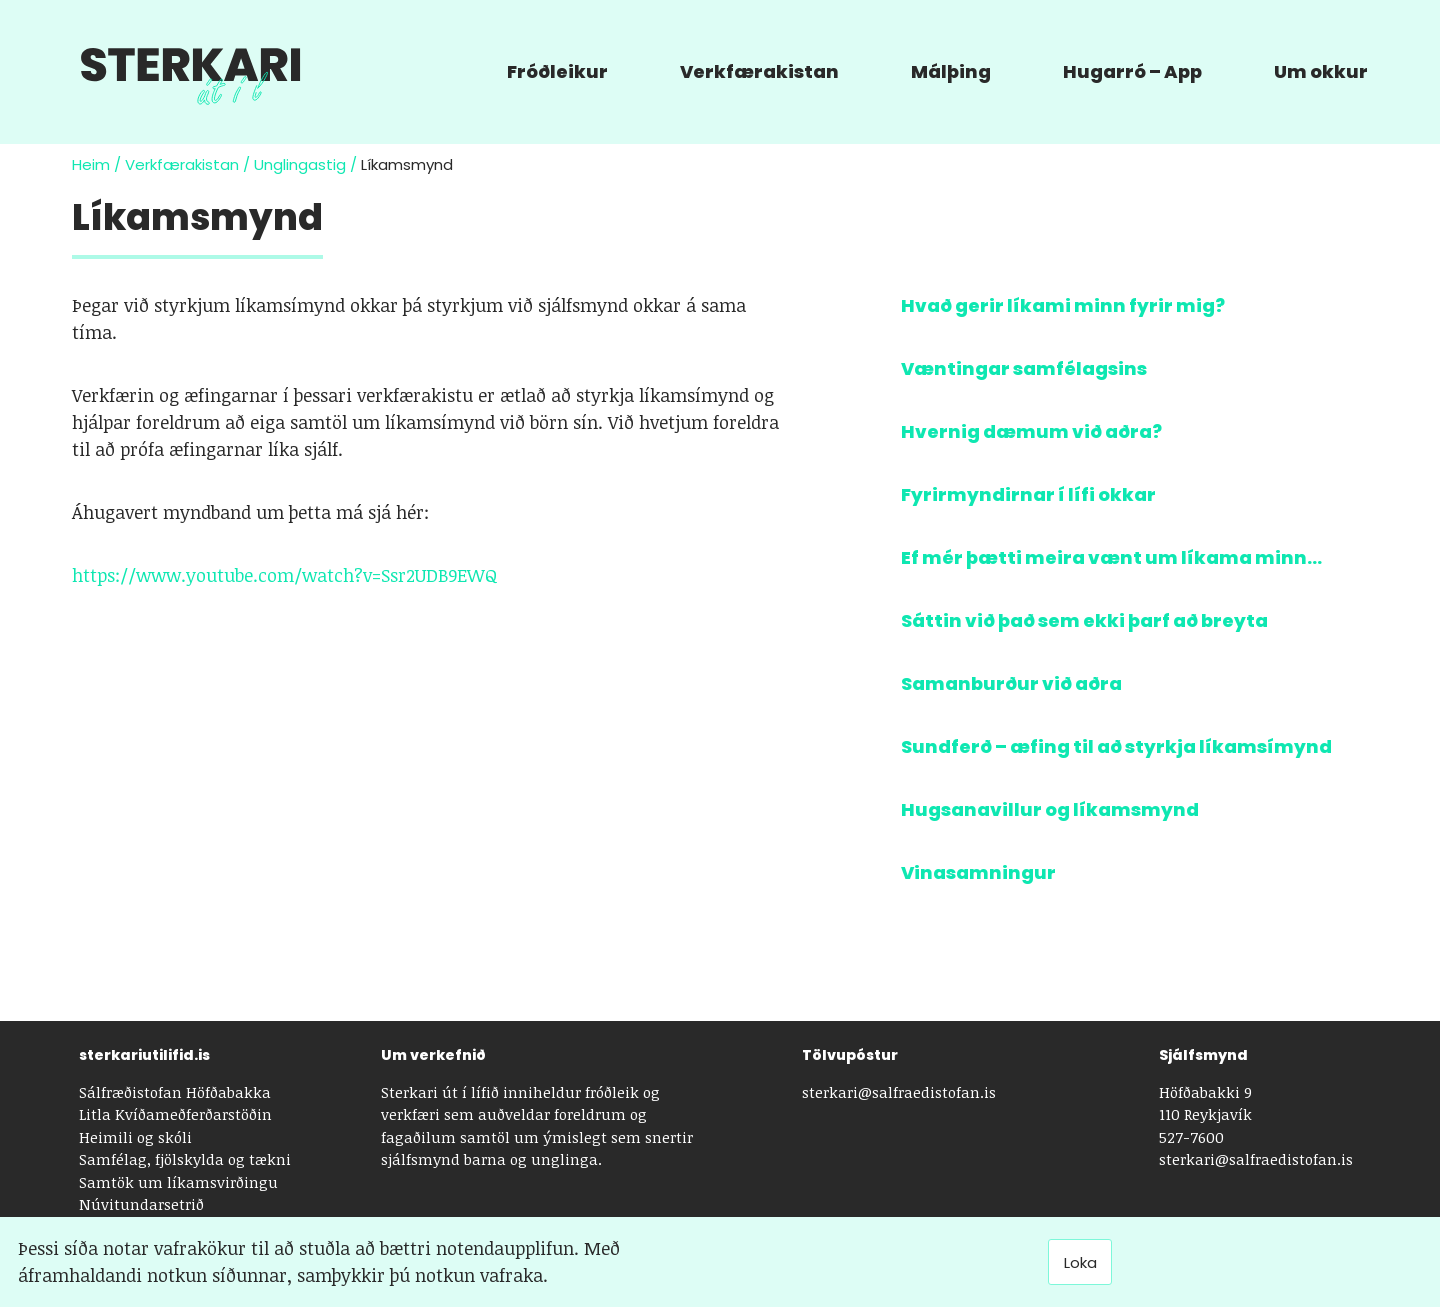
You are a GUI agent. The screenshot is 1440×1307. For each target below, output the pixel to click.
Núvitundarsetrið (141, 1204)
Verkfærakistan (182, 164)
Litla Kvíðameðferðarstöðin (175, 1114)
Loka (1080, 1262)
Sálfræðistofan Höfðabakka (175, 1092)
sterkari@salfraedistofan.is (899, 1092)
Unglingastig (300, 164)
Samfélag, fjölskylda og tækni (185, 1159)
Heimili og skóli (135, 1137)
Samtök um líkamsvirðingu (178, 1182)
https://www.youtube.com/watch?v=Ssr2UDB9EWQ (285, 575)
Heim (91, 164)
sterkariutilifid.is (144, 1055)
